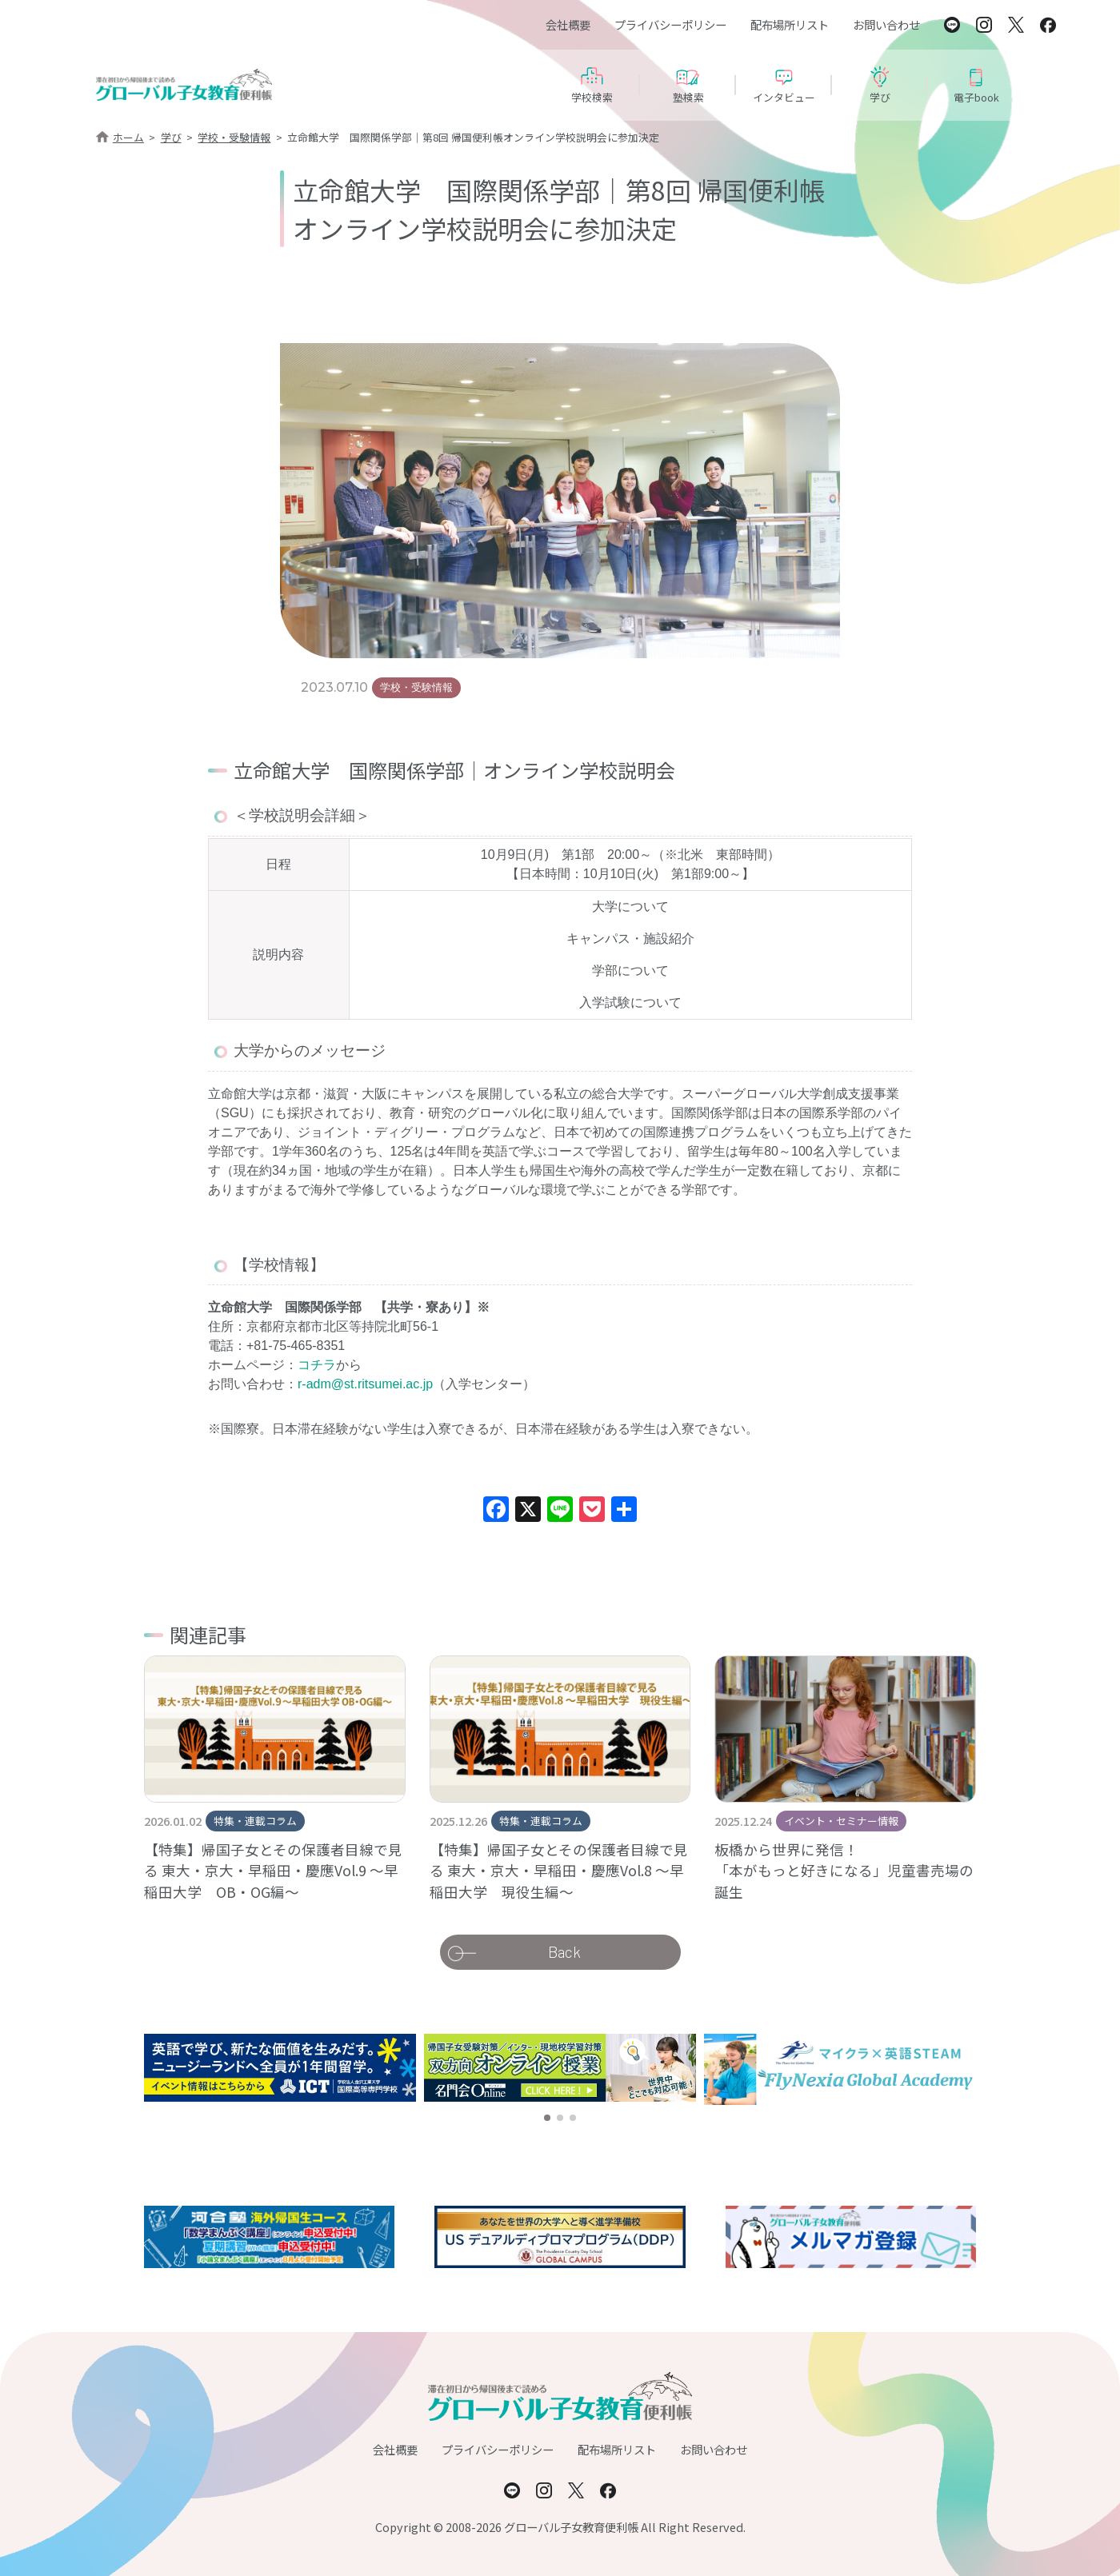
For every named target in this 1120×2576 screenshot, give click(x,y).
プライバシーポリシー (670, 24)
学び (171, 137)
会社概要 (568, 24)
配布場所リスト (789, 24)
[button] (547, 2118)
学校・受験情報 (234, 137)
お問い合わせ (886, 24)
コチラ (317, 1365)
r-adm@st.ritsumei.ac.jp (365, 1384)
